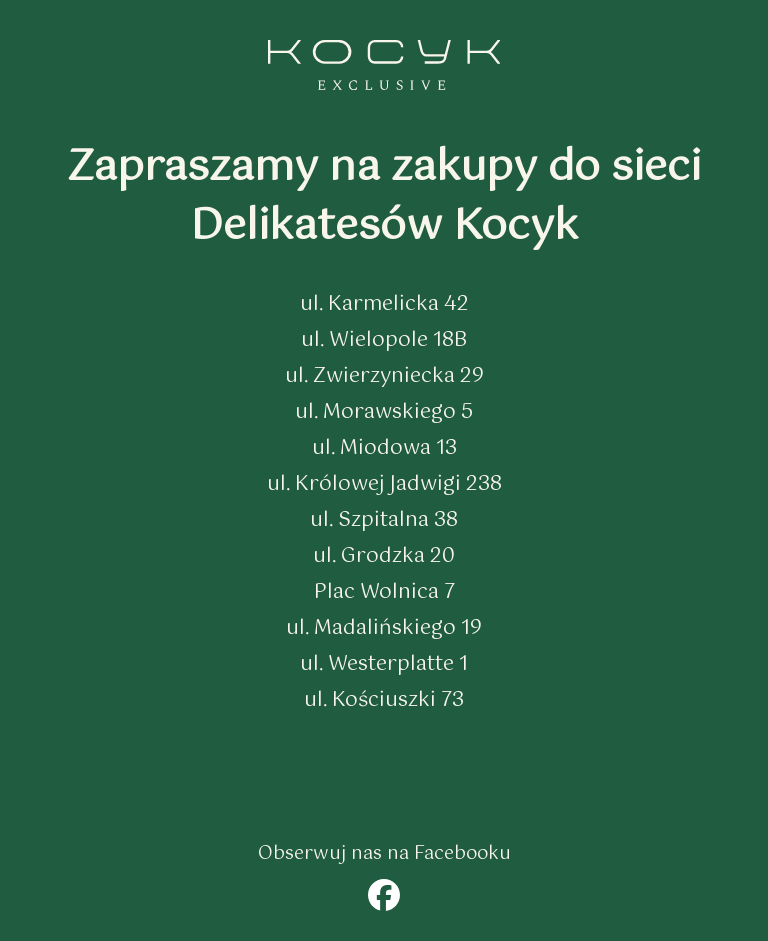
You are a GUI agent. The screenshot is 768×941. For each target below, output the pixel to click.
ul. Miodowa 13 (384, 448)
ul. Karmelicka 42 (384, 304)
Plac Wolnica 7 (384, 592)
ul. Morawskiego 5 (384, 412)
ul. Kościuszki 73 (384, 700)
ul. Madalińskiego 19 (384, 628)
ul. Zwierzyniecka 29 (384, 376)
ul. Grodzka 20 (384, 556)
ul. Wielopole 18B (384, 340)
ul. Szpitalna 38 (384, 520)
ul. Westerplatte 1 (384, 664)
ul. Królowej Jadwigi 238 (384, 484)
